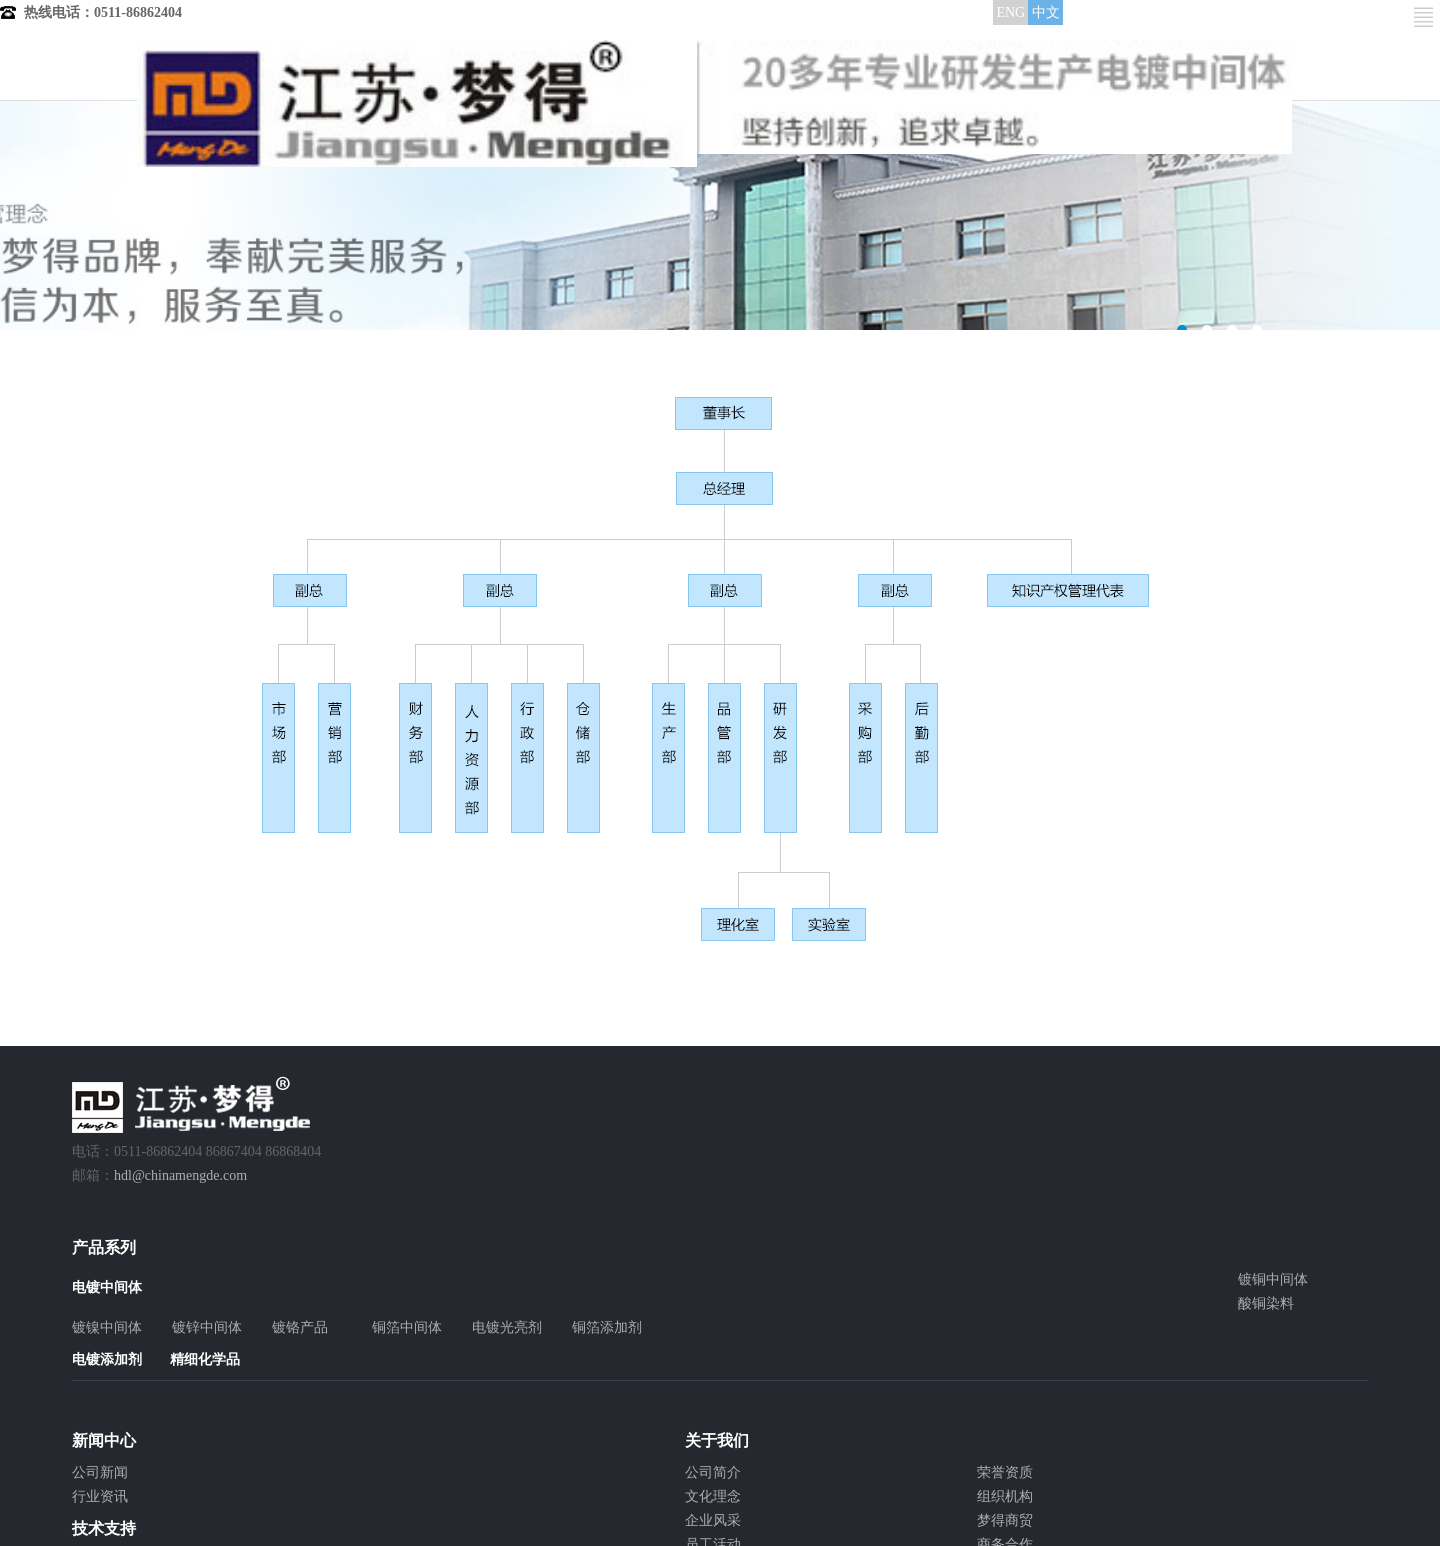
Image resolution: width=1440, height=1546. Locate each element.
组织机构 (1005, 1496)
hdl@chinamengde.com (180, 1175)
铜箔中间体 (407, 1327)
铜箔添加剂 (607, 1327)
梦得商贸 (1005, 1520)
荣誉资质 (1005, 1472)
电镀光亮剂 (507, 1327)
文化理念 (713, 1496)
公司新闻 (100, 1472)
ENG (1010, 12)
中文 (1046, 12)
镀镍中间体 (107, 1327)
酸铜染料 (1266, 1303)
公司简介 (713, 1472)
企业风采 (713, 1520)
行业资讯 (100, 1496)
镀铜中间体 (1273, 1279)
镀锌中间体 (207, 1327)
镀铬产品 (300, 1327)
